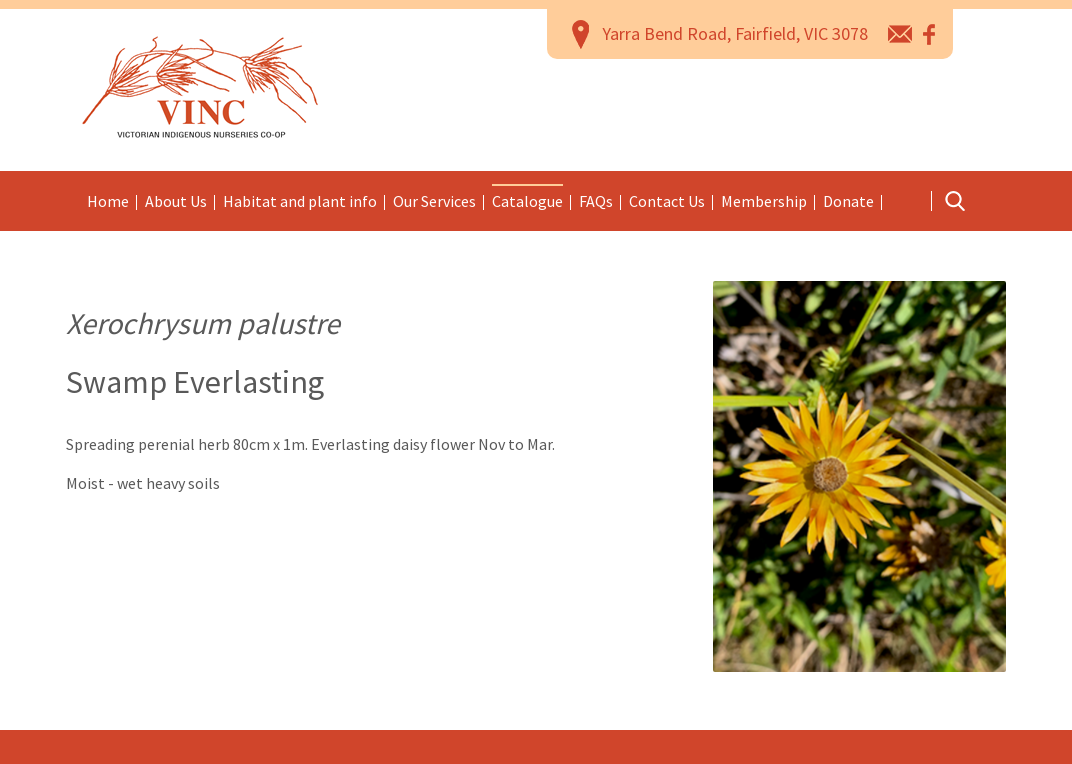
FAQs (596, 201)
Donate (848, 201)
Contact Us (667, 201)
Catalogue (527, 201)
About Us (176, 201)
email (900, 33)
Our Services (434, 201)
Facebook (930, 33)
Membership (764, 201)
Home (108, 201)
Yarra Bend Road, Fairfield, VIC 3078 (735, 33)
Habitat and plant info (300, 201)
